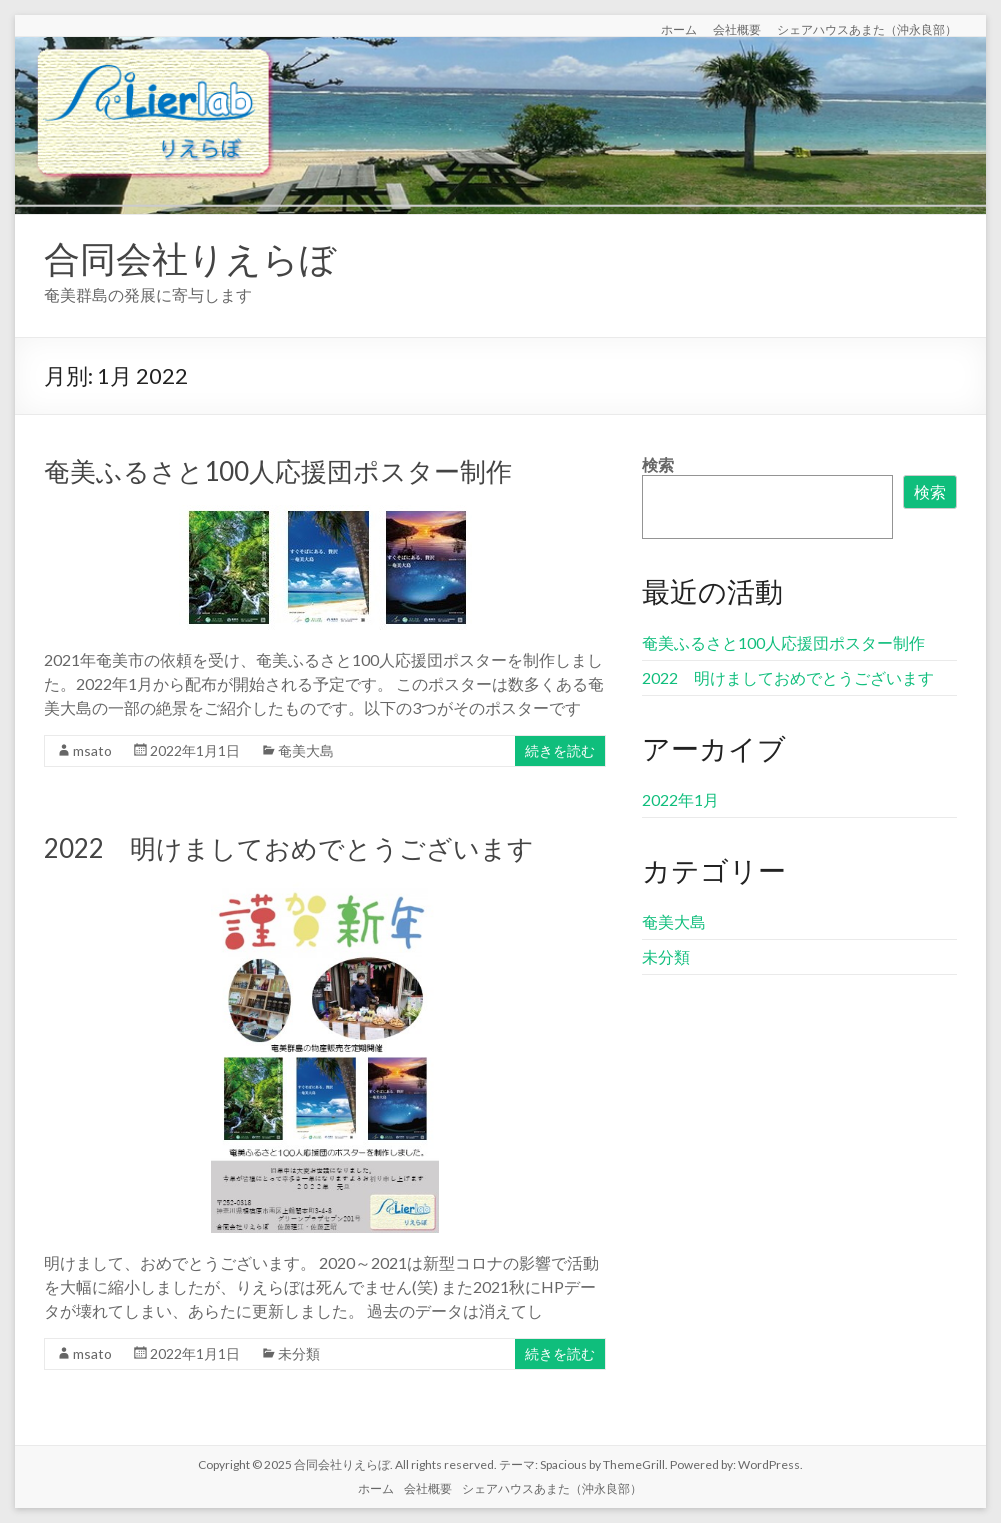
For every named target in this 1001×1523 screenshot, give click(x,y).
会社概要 (737, 29)
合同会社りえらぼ (190, 258)
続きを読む (560, 750)
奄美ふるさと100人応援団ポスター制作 (278, 471)
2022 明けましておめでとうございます (289, 848)
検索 (658, 464)
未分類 (299, 1353)
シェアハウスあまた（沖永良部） (867, 29)
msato (92, 750)
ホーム (679, 29)
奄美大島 (306, 750)
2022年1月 (680, 799)
